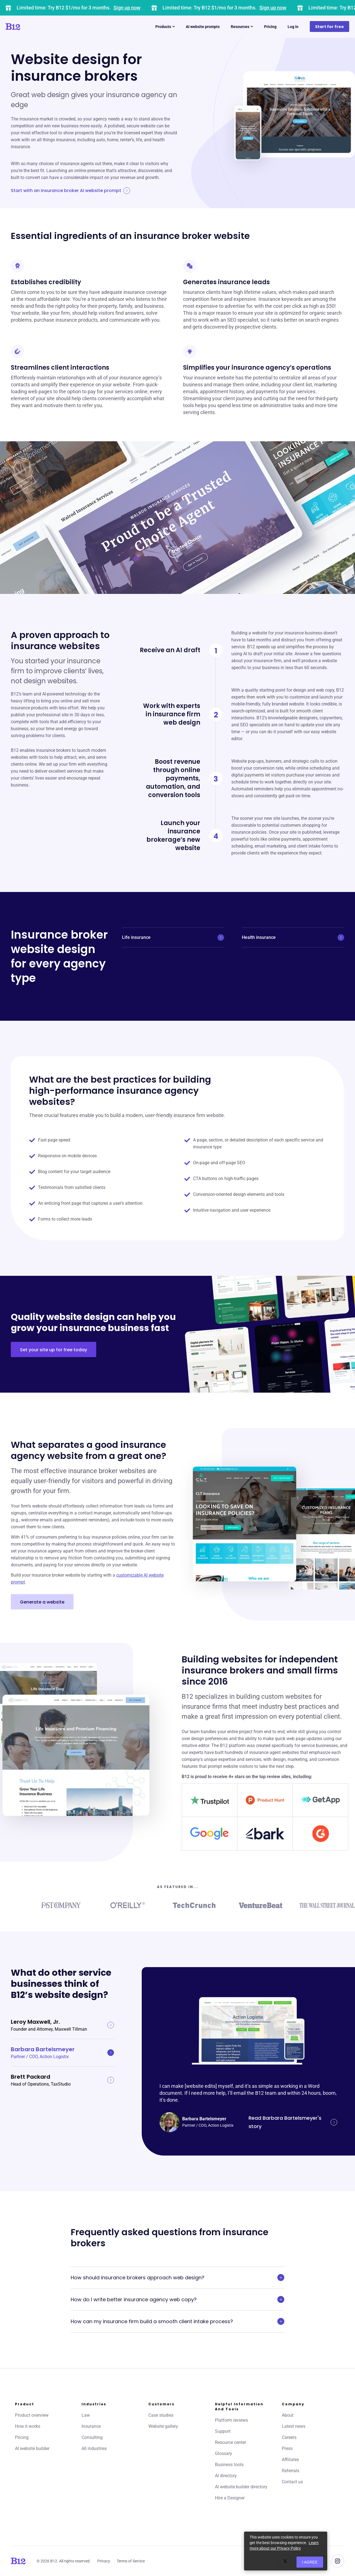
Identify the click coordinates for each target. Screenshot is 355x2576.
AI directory (226, 2475)
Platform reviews (231, 2420)
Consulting (92, 2437)
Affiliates (290, 2459)
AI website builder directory (241, 2486)
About (287, 2415)
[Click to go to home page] (29, 26)
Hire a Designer (230, 2498)
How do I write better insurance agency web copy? (177, 2299)
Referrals (290, 2470)
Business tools (229, 2464)
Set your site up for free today (53, 1350)
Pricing (270, 26)
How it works (27, 2426)
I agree (310, 2562)
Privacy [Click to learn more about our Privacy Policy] (103, 2561)
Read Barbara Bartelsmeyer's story (292, 2122)
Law (86, 2415)
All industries (94, 2448)
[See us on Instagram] (337, 2561)
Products (165, 26)
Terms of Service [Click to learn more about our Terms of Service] (131, 2561)
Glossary (223, 2453)
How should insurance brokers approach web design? (177, 2277)
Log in (293, 26)
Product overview (32, 2415)
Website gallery (163, 2426)
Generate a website (42, 1602)
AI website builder (32, 2448)
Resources (242, 26)
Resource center (230, 2442)
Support (222, 2431)
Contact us (292, 2481)
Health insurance (293, 937)
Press (287, 2448)
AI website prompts (203, 26)
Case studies (160, 2415)
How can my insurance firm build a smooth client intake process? (177, 2321)
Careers (289, 2437)
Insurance (91, 2426)
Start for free (329, 26)
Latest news (293, 2426)
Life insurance (173, 937)
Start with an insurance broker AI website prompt (70, 190)
